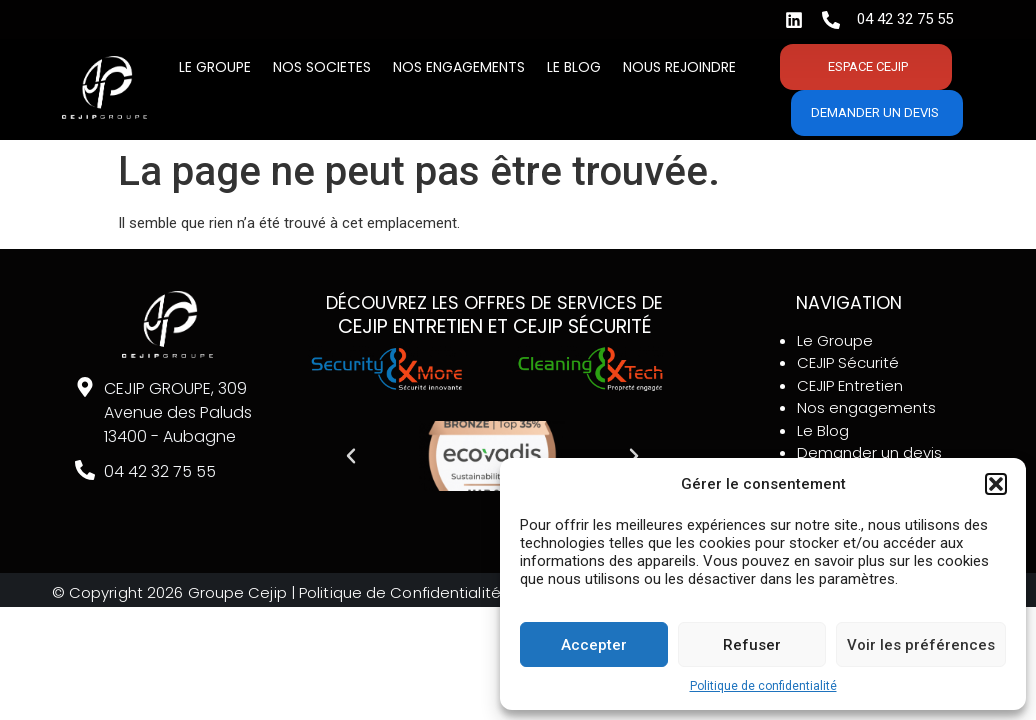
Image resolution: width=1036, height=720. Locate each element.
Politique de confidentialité (763, 686)
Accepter (594, 645)
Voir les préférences (921, 645)
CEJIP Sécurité (848, 362)
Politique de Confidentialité (402, 592)
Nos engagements (459, 67)
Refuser (752, 645)
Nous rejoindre (679, 67)
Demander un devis (875, 112)
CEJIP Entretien (850, 385)
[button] (996, 484)
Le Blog (823, 430)
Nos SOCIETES (322, 67)
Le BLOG (574, 67)
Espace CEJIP (868, 66)
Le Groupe (215, 67)
